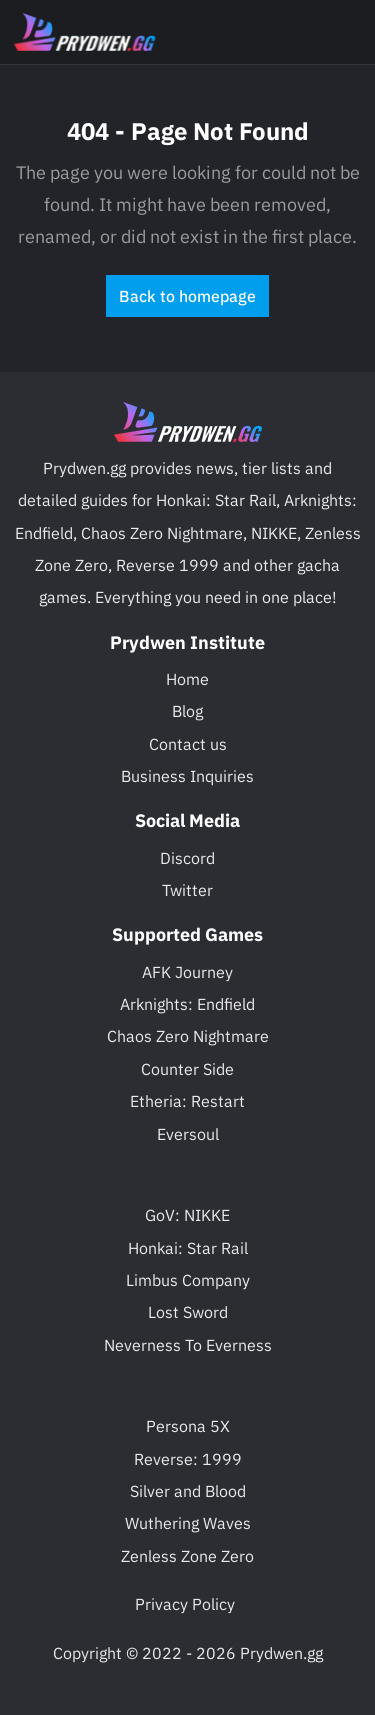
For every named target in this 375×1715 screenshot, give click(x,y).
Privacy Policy (185, 1604)
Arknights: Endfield (187, 1004)
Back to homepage (187, 296)
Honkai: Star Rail (188, 1248)
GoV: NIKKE (187, 1215)
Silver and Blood (188, 1491)
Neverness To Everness (188, 1345)
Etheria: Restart (187, 1101)
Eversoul (188, 1134)
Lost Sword (188, 1312)
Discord (187, 858)
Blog (187, 711)
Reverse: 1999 (188, 1459)
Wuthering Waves (188, 1523)
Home (187, 679)
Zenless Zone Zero (187, 1556)
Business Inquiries (187, 776)
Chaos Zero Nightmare (188, 1036)
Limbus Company (188, 1280)
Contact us (188, 744)
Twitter (187, 890)
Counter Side (187, 1069)
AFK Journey (187, 972)
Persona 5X (188, 1426)
